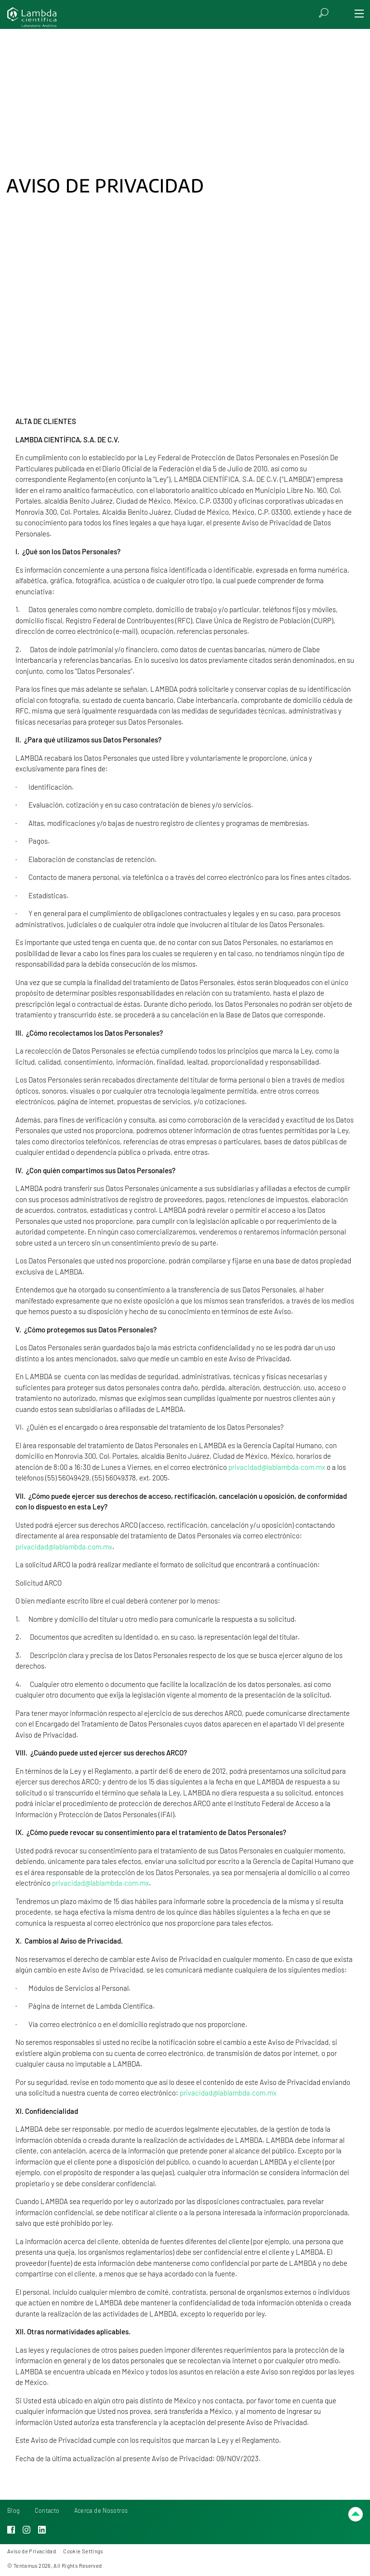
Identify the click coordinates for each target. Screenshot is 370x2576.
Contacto (47, 2510)
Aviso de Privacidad (31, 2551)
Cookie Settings (83, 2551)
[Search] (324, 12)
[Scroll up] (355, 2514)
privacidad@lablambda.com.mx (276, 1467)
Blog (13, 2510)
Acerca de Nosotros (101, 2510)
